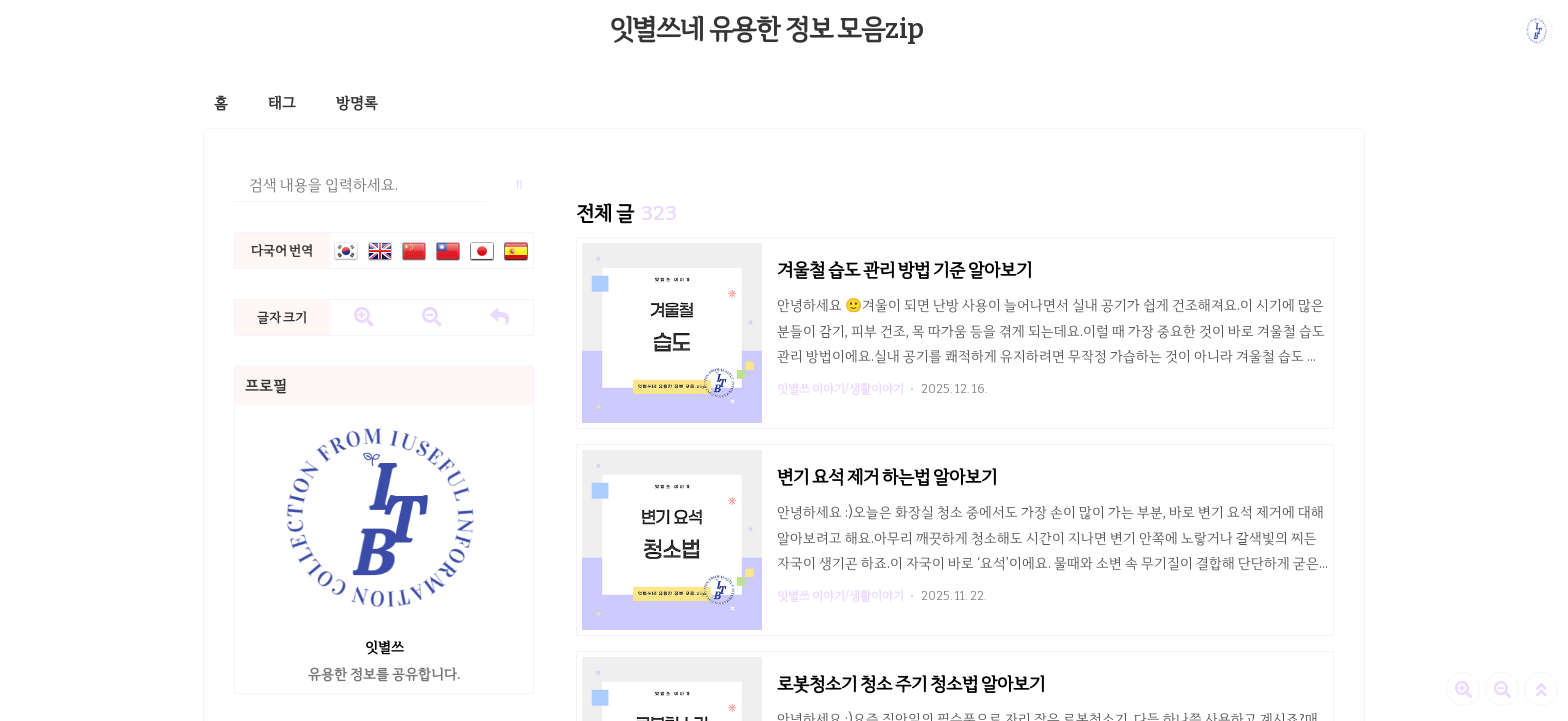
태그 (282, 103)
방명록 (357, 103)
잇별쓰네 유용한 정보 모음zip (767, 29)
